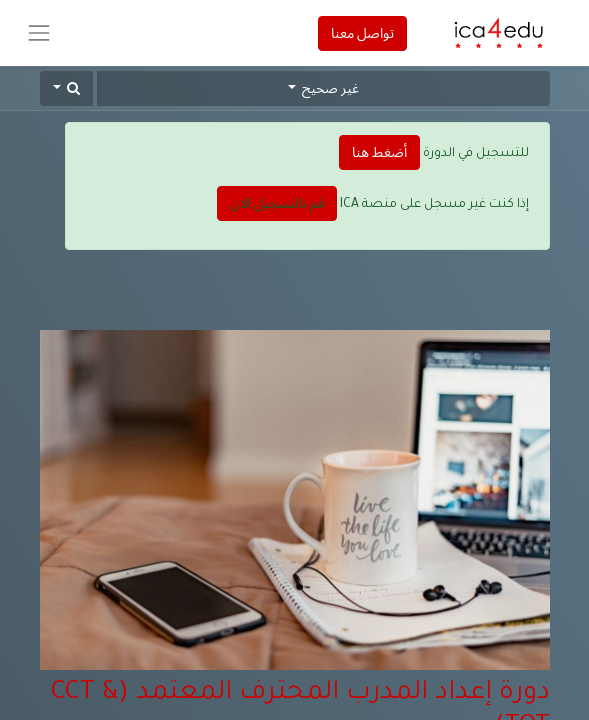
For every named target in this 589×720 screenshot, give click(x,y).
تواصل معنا (362, 33)
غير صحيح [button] (329, 88)
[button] (67, 88)
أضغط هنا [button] (379, 152)
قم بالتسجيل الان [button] (277, 203)
